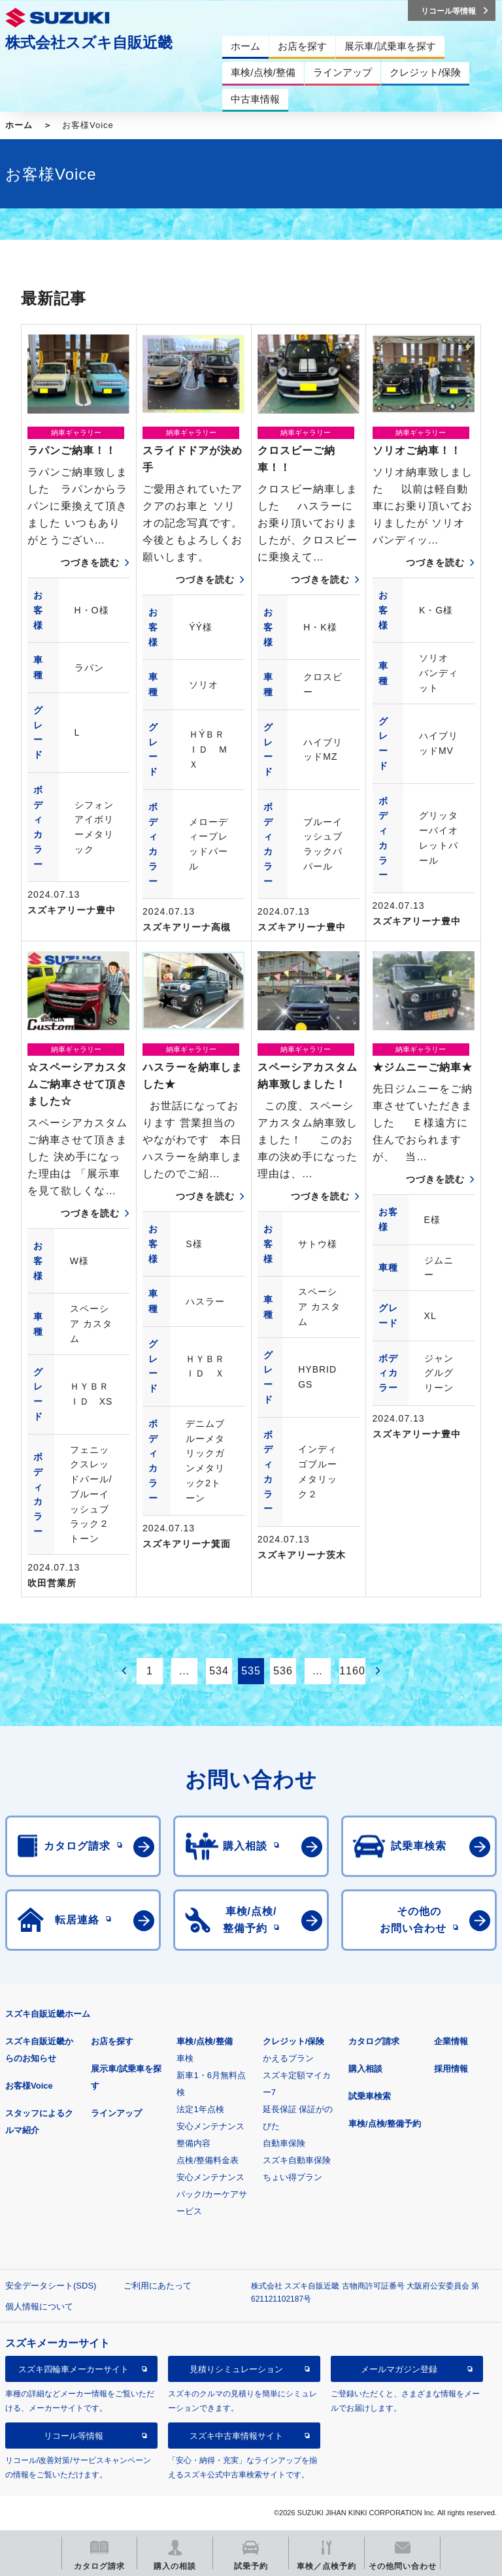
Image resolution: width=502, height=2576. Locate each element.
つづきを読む (90, 562)
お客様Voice (29, 2086)
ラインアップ (116, 2113)
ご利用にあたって (158, 2286)
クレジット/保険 (294, 2041)
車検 (184, 2058)
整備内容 (193, 2143)
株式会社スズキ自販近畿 (89, 42)
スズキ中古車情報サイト (236, 2436)
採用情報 (451, 2069)
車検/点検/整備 (204, 2041)
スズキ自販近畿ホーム (47, 2014)
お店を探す (112, 2041)
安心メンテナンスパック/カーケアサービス (211, 2194)
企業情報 (451, 2041)
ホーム (19, 125)
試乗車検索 (369, 2096)
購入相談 (365, 2069)
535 (251, 1670)
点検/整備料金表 (207, 2160)
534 (219, 1670)
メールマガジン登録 (399, 2369)
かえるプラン (288, 2058)
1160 (352, 1670)
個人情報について (39, 2306)
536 (283, 1670)
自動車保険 (284, 2143)
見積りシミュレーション (236, 2369)
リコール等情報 (73, 2436)
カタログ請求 (373, 2041)
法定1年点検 (200, 2109)
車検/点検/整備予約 (384, 2123)
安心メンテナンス (210, 2126)
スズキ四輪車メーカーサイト (73, 2369)
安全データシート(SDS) (50, 2286)
